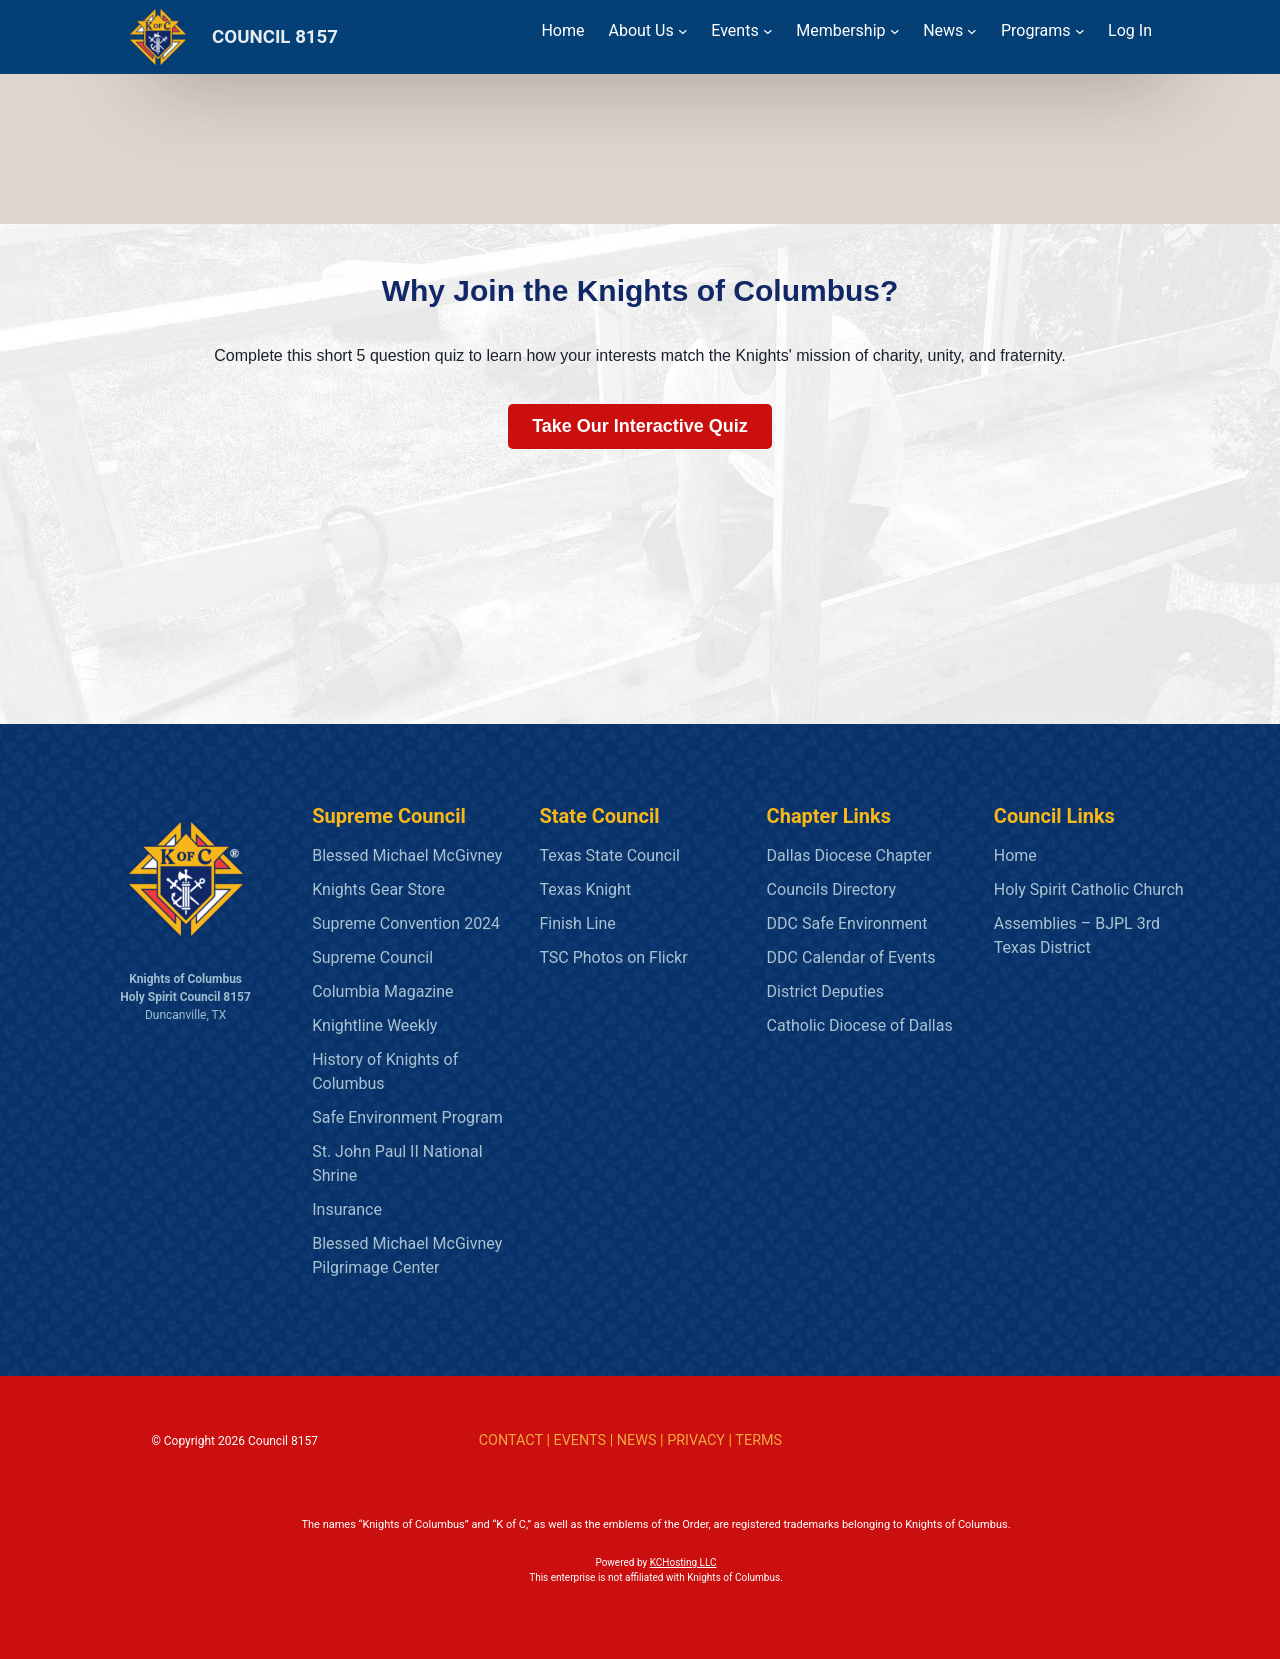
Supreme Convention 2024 (406, 923)
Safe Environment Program (407, 1117)
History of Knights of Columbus (385, 1071)
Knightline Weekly (374, 1025)
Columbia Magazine (382, 991)
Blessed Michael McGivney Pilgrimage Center (407, 1255)
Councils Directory (831, 889)
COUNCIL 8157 (275, 37)
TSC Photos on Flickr (613, 957)
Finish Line (577, 923)
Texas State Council (609, 855)
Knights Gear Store (378, 889)
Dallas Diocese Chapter (849, 855)
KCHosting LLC (683, 1562)
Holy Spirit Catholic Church (1089, 889)
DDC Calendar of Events (851, 957)
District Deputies (825, 991)
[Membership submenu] (895, 31)
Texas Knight (585, 889)
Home (1015, 855)
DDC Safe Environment (847, 923)
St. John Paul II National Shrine (397, 1163)
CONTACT (511, 1440)
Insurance (347, 1209)
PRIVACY (696, 1440)
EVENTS (579, 1440)
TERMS (758, 1440)
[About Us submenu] (683, 31)
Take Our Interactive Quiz (640, 426)
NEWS (637, 1440)
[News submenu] (972, 31)
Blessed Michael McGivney (407, 855)
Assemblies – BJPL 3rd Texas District (1077, 935)
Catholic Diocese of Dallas (860, 1025)
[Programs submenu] (1080, 31)
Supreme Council (372, 957)
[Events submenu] (768, 31)
